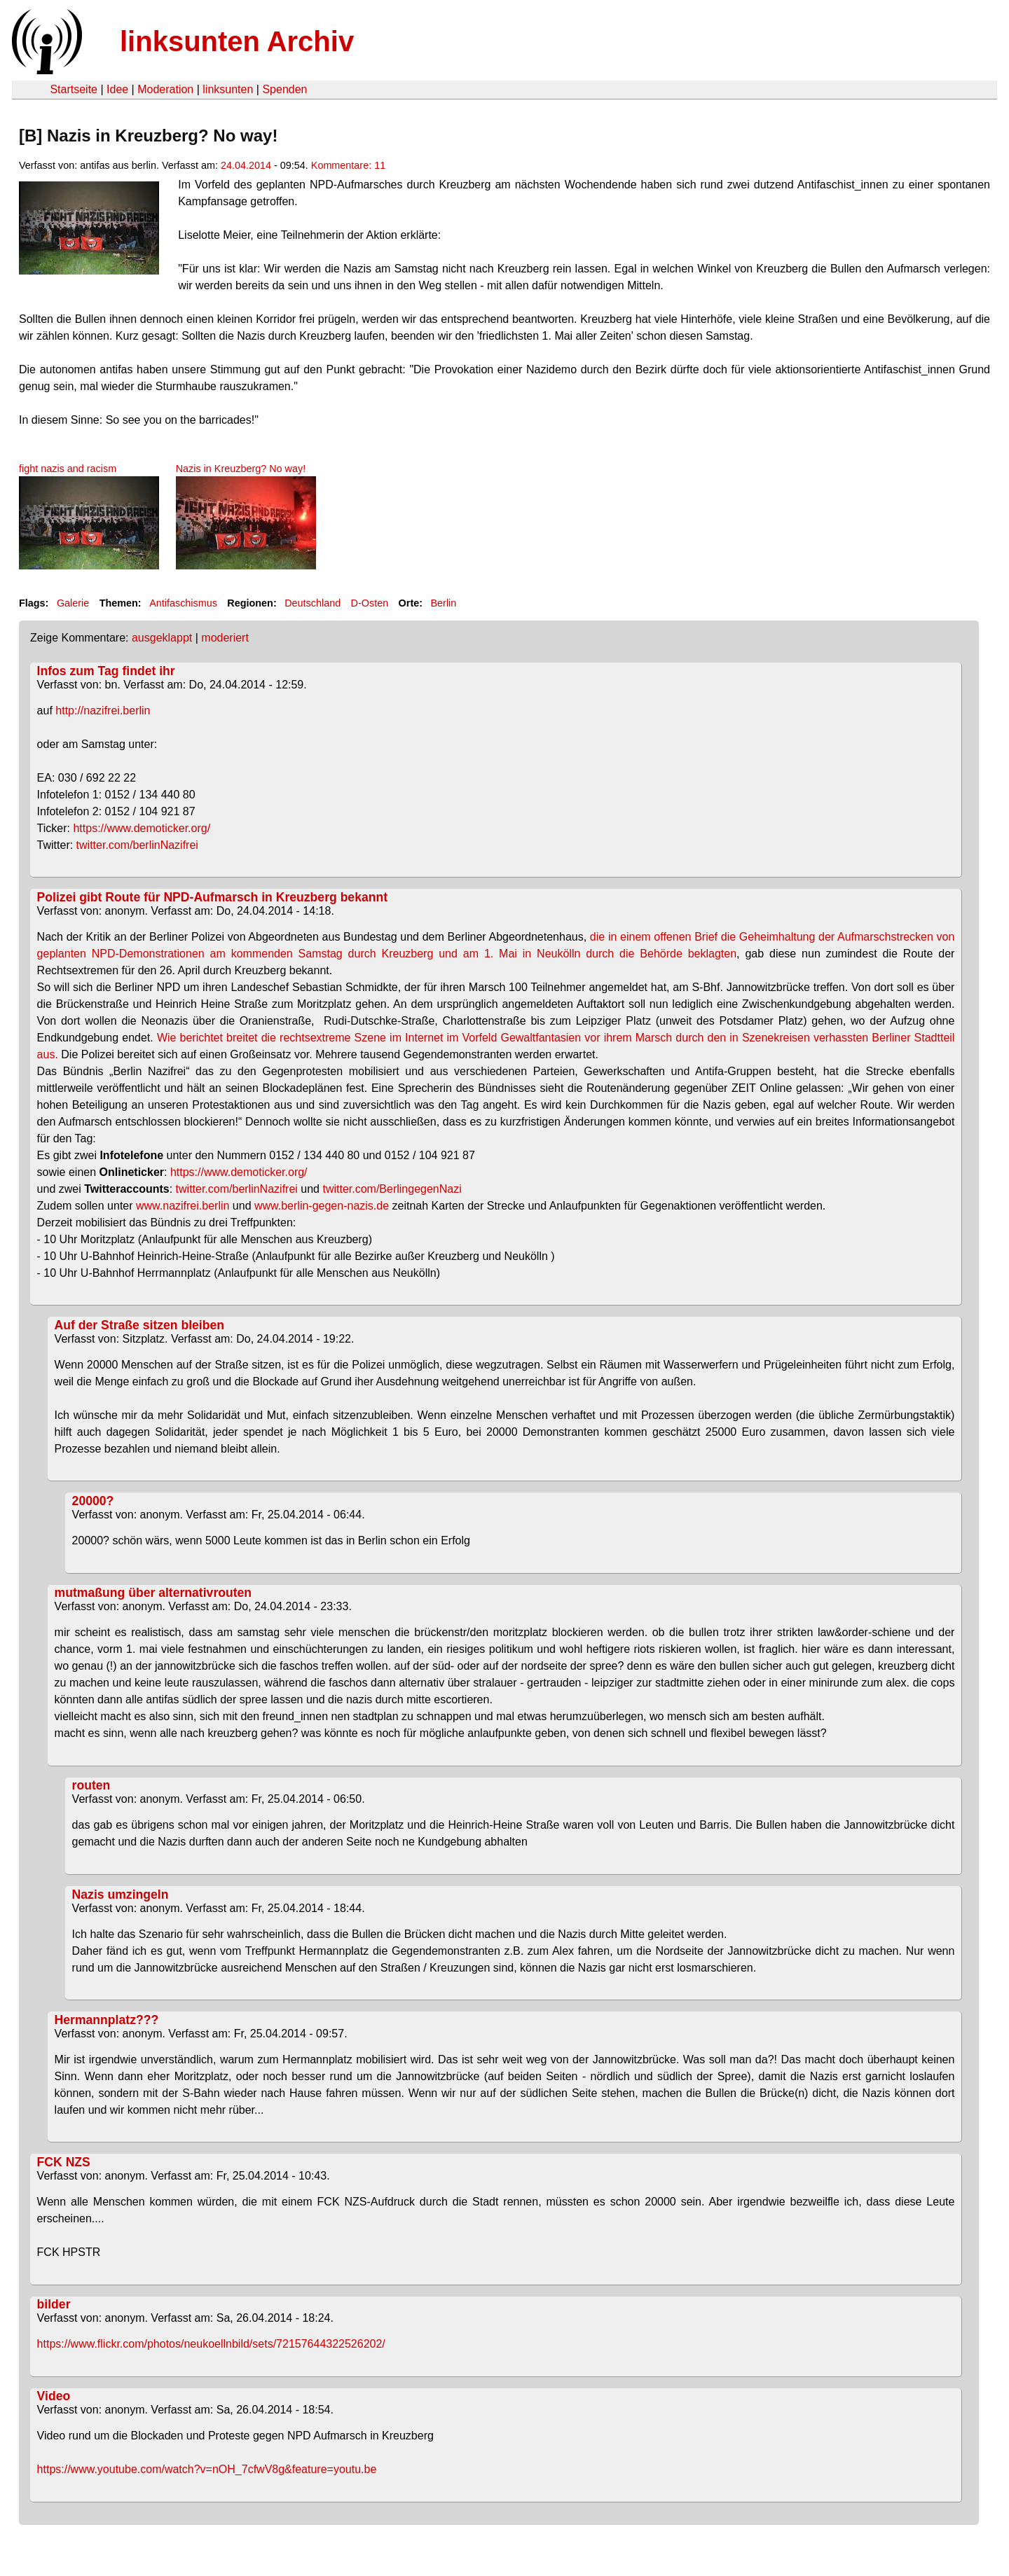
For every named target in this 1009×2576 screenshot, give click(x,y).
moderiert (225, 638)
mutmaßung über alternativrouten (153, 1593)
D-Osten (370, 603)
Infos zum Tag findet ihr (106, 671)
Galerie (73, 603)
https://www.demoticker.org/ (141, 828)
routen (91, 1785)
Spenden (284, 89)
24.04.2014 (246, 165)
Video (54, 2396)
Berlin (444, 603)
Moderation (165, 89)
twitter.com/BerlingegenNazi (391, 1189)
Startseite (73, 89)
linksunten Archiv (237, 41)
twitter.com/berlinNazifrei (137, 845)
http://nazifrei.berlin (102, 710)
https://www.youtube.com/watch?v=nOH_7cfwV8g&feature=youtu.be (207, 2469)
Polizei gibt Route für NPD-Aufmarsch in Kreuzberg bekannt (212, 897)
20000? (93, 1501)
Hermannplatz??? (107, 2020)
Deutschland (312, 603)
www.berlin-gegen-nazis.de (321, 1206)
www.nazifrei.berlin (182, 1206)
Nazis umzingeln (120, 1895)
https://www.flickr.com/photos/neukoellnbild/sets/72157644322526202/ (211, 2344)
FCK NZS (63, 2162)
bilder (54, 2304)
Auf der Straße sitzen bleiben (139, 1325)
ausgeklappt (162, 638)
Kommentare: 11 (348, 165)
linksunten (228, 89)
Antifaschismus (183, 603)
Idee (117, 89)
